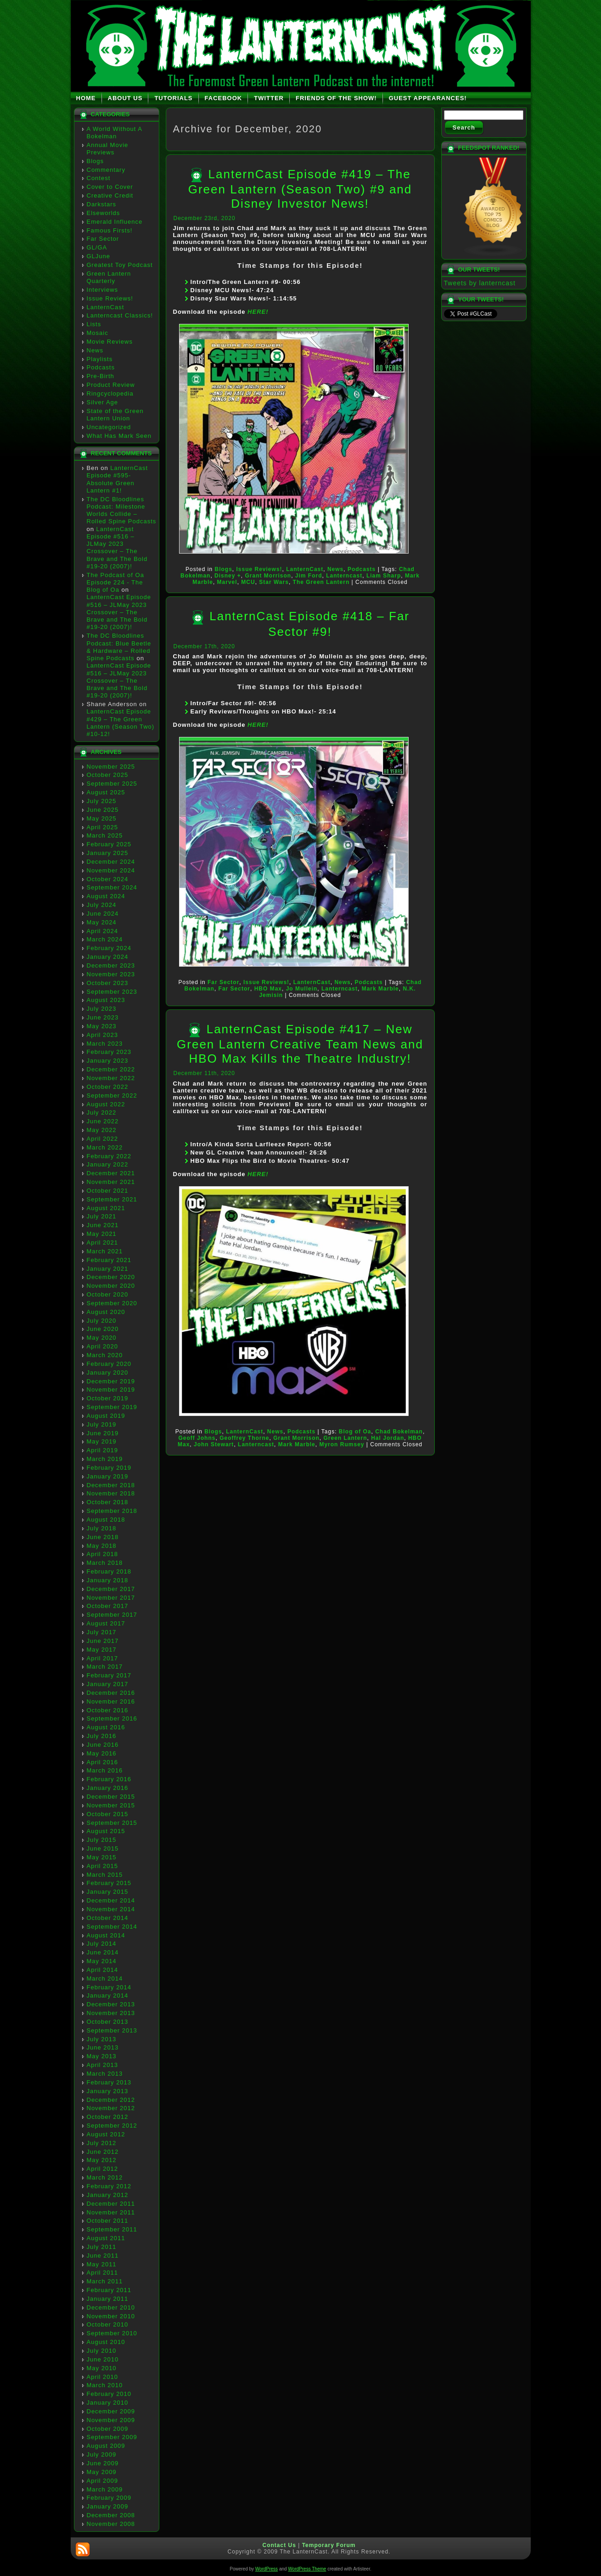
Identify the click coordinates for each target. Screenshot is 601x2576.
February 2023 (109, 1051)
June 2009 (103, 2463)
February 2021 (109, 1260)
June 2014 (103, 1952)
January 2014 (108, 1995)
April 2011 (102, 2272)
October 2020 (108, 1294)
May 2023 (102, 1026)
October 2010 (108, 2324)
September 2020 (112, 1303)
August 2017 (106, 1623)
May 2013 (102, 2056)
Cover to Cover (110, 186)
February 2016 (109, 1779)
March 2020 (105, 1355)
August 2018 (106, 1519)
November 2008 (111, 2523)
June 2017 (103, 1640)
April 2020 (102, 1346)
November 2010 (111, 2316)
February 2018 (109, 1571)
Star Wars (274, 582)
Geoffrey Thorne (244, 1438)
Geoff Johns (196, 1438)
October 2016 (108, 1710)
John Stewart (214, 1444)
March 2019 (105, 1458)
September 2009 (112, 2437)
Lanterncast (344, 575)
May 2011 (102, 2264)
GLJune (99, 256)
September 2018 (112, 1510)
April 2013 (102, 2064)
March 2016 (105, 1770)
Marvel (227, 582)
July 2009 (102, 2454)
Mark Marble (380, 988)
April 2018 (102, 1554)
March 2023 (105, 1043)
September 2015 (112, 1822)
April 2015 (102, 1866)
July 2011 (102, 2246)
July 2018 (102, 1528)
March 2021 (105, 1251)
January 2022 (108, 1164)
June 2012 (103, 2151)
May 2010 (102, 2368)
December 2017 (111, 1588)
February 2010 (109, 2393)
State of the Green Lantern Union (115, 415)
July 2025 (102, 801)
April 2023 (102, 1034)
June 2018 (103, 1537)
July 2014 (102, 1943)
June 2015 (103, 1848)
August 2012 (106, 2134)
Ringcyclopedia (110, 393)
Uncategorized (109, 427)
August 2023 (106, 999)
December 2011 (111, 2203)
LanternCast (105, 307)
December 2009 (111, 2411)
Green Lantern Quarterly (109, 277)
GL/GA (97, 247)
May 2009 (102, 2471)
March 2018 (105, 1562)
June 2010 (103, 2359)
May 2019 (102, 1441)
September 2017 (112, 1614)
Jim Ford (308, 575)
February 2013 (109, 2082)
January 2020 (108, 1372)
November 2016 (111, 1701)
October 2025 (108, 774)
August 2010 (106, 2341)
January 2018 (108, 1580)
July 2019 (102, 1424)
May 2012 (102, 2160)
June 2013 (103, 2047)
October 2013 (108, 2021)
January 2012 (108, 2194)
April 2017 (102, 1658)
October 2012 (108, 2116)
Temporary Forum (329, 2545)
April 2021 (102, 1242)
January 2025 (108, 852)
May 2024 (102, 922)
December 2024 (111, 861)
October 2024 (108, 879)
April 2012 (102, 2168)
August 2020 (106, 1311)
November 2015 (111, 1805)
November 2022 (111, 1078)
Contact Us (279, 2545)
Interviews (102, 289)
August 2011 (106, 2238)
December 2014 (111, 1900)
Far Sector (103, 238)
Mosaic (97, 332)
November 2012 (111, 2108)
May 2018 (102, 1545)
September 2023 (112, 991)
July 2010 (102, 2350)
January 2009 (108, 2506)
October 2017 (108, 1605)
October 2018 (108, 1502)
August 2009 (106, 2445)
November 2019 (111, 1389)
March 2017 (105, 1666)
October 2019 (108, 1398)
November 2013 (111, 2013)
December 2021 (111, 1173)
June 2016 (103, 1744)
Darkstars (102, 204)
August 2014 (106, 1935)
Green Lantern (345, 1438)
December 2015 (111, 1796)
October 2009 (108, 2428)
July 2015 (102, 1839)
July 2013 (102, 2039)
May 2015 (102, 1857)
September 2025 (112, 783)
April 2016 (102, 1762)
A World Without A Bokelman (114, 132)
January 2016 (108, 1787)
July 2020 (102, 1320)
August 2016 (106, 1727)
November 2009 (111, 2420)
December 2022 (111, 1069)
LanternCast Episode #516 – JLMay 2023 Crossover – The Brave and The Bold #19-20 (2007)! (117, 548)
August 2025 (106, 792)
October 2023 (108, 982)
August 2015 (106, 1831)
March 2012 (105, 2177)
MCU (248, 582)
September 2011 (112, 2229)
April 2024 (102, 931)
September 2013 (112, 2030)
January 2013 (108, 2091)
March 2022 (105, 1147)
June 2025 (103, 809)
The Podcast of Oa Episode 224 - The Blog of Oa (115, 583)
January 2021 (108, 1268)
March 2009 (105, 2489)
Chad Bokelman (399, 1431)
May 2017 (102, 1649)
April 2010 (102, 2376)
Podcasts (101, 367)
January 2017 (108, 1684)
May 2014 (102, 1961)
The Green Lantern (321, 582)
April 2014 (102, 1969)
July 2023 (102, 1008)
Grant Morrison (268, 575)
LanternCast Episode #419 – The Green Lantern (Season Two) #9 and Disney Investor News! (300, 188)
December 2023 (111, 965)
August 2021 (106, 1208)
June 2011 (103, 2255)
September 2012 (112, 2125)
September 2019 (112, 1407)
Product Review (111, 384)
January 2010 (108, 2402)
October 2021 (108, 1190)
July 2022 (102, 1112)
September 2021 (112, 1199)
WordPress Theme (307, 2568)
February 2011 (109, 2290)
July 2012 (102, 2143)
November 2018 (111, 1493)
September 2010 (112, 2333)
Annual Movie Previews (108, 149)
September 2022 (112, 1095)
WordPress (266, 2568)
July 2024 (102, 904)
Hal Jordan (387, 1438)
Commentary (106, 169)
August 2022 (106, 1104)
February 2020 (109, 1363)
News (95, 350)
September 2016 (112, 1718)
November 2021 (111, 1181)
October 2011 (108, 2220)
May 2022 (102, 1130)
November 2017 (111, 1597)
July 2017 (102, 1632)
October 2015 (108, 1814)
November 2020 (111, 1285)
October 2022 (108, 1086)
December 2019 (111, 1381)
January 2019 (108, 1476)
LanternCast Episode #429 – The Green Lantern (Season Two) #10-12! (121, 722)
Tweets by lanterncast (480, 283)
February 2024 (109, 948)
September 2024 (112, 887)
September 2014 (112, 1926)
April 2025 (102, 827)
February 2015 (109, 1883)
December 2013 (111, 2004)
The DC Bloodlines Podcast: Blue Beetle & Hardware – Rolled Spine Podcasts (119, 647)
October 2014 (108, 1917)
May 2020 (102, 1337)
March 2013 (105, 2073)
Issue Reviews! (110, 298)
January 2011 (108, 2298)
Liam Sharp (383, 575)
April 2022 (102, 1138)
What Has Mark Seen (119, 435)
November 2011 (111, 2212)
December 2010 (111, 2307)
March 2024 (105, 939)
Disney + (227, 575)
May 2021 (102, 1233)
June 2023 (103, 1017)
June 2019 (103, 1433)
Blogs (95, 161)
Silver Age (102, 402)
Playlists (100, 359)
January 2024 (108, 956)
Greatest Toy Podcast (120, 264)
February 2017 (109, 1675)
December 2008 (111, 2515)
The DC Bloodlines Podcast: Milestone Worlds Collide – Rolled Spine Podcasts (122, 510)
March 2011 (105, 2281)
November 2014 (111, 1909)
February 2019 (109, 1467)
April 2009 (102, 2480)
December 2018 (111, 1485)
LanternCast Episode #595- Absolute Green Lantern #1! (117, 479)
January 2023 (108, 1060)
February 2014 (109, 1987)
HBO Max (268, 988)
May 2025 (102, 818)
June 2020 (103, 1328)
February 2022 (109, 1156)
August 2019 (106, 1415)
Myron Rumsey (341, 1444)
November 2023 (111, 974)
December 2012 (111, 2099)
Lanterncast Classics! (120, 315)
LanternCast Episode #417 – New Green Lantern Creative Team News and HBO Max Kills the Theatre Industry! (300, 1043)
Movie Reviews (110, 341)
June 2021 (103, 1225)
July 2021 (102, 1216)
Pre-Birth (100, 376)
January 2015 (108, 1891)
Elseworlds (103, 212)
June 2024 (103, 913)
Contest (99, 178)
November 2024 (111, 870)
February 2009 (109, 2497)
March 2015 (105, 1874)
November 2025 (111, 766)
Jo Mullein (302, 988)
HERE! (257, 311)
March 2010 (105, 2385)
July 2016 (102, 1735)
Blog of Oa (355, 1431)
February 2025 (109, 844)
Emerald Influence (115, 221)
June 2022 (103, 1121)
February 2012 (109, 2186)
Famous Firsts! (110, 230)
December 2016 (111, 1692)
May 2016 (102, 1753)
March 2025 (105, 835)
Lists (94, 324)
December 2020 (111, 1277)
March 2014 (105, 1978)
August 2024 (106, 896)
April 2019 (102, 1450)
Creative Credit (110, 195)
